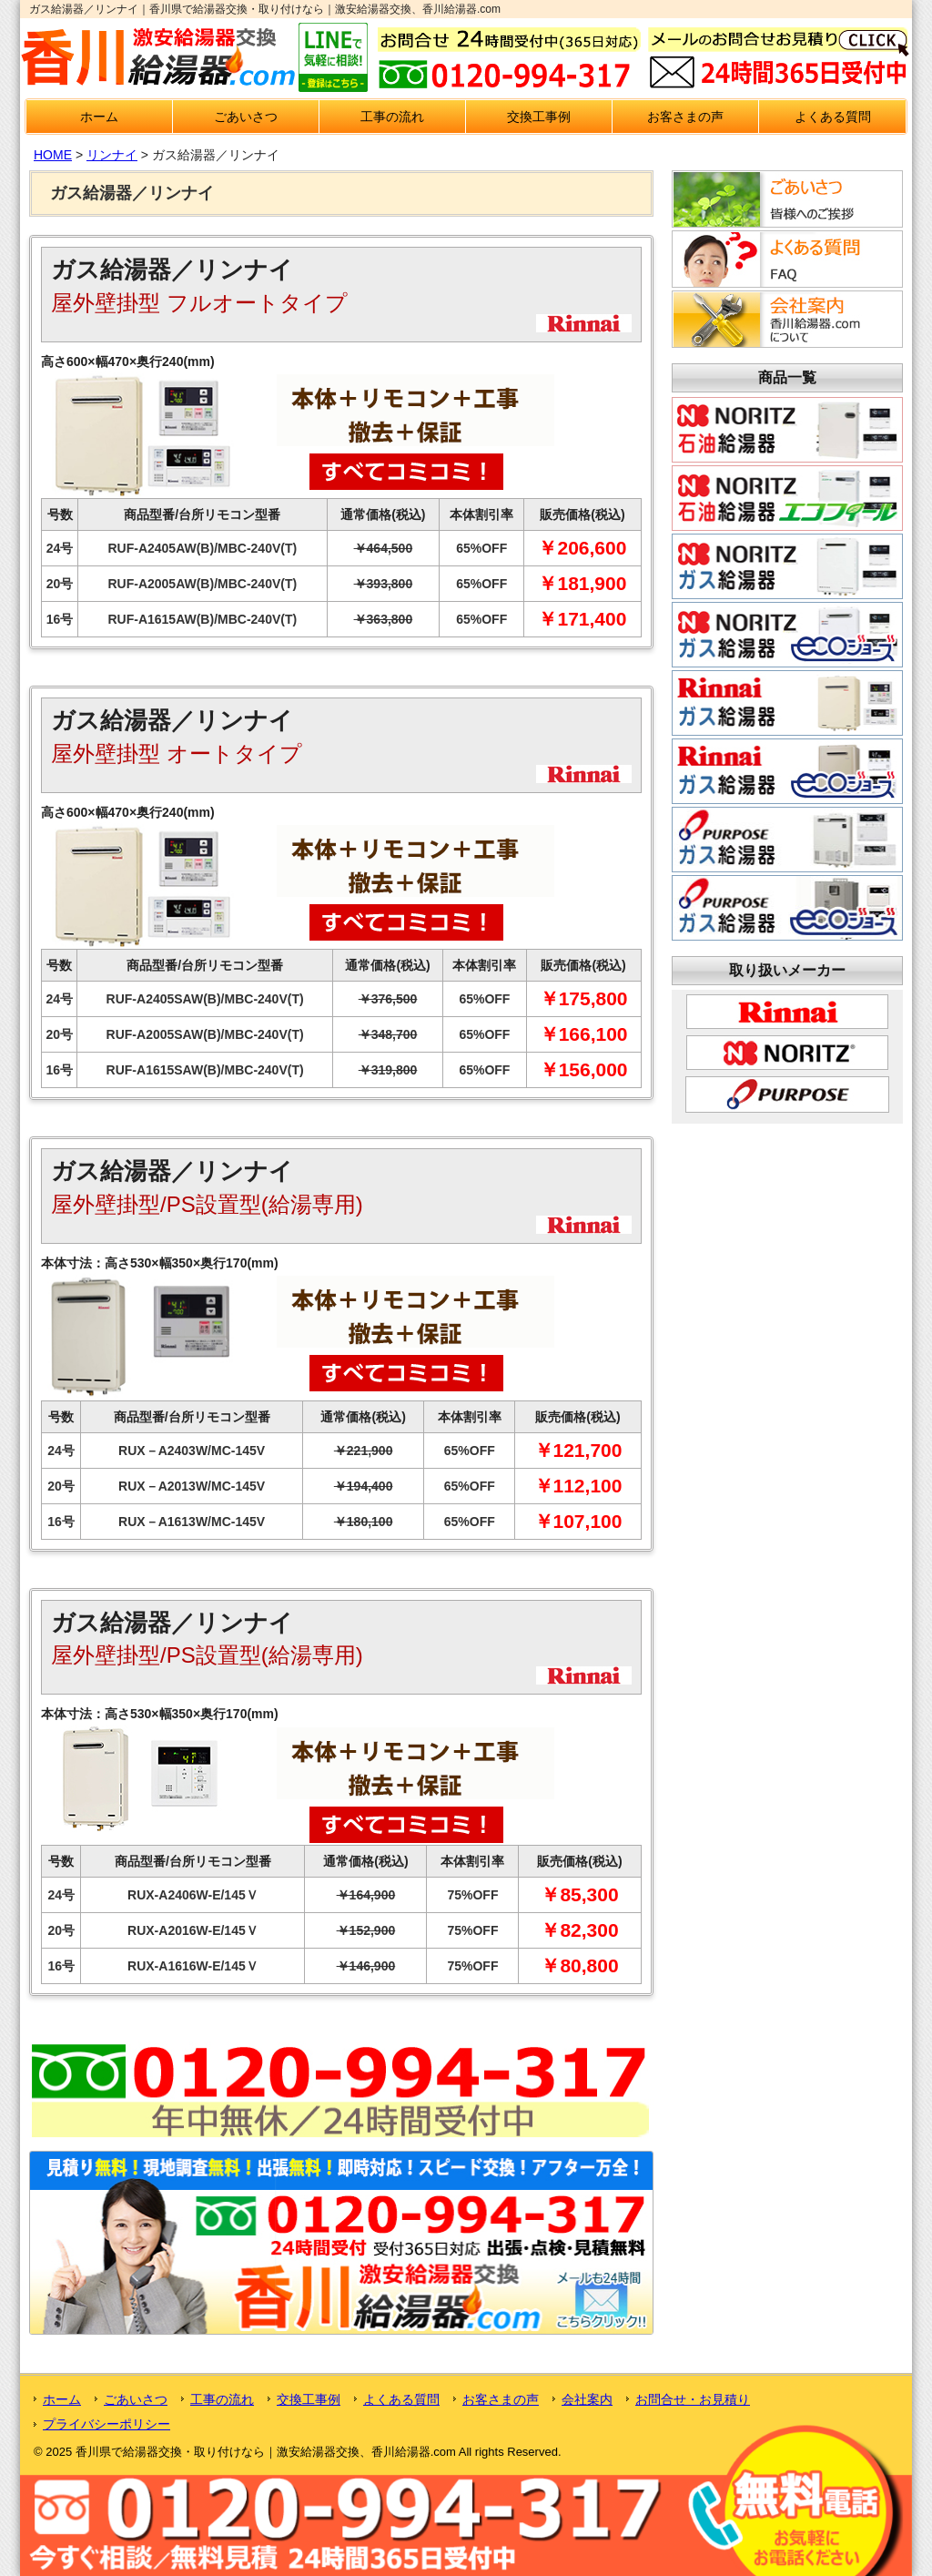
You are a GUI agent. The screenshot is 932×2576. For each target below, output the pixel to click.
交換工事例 (539, 116)
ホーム (99, 116)
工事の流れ (392, 116)
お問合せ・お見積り (692, 2399)
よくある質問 (833, 116)
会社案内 (587, 2399)
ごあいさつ (246, 116)
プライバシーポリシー (106, 2424)
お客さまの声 (685, 116)
